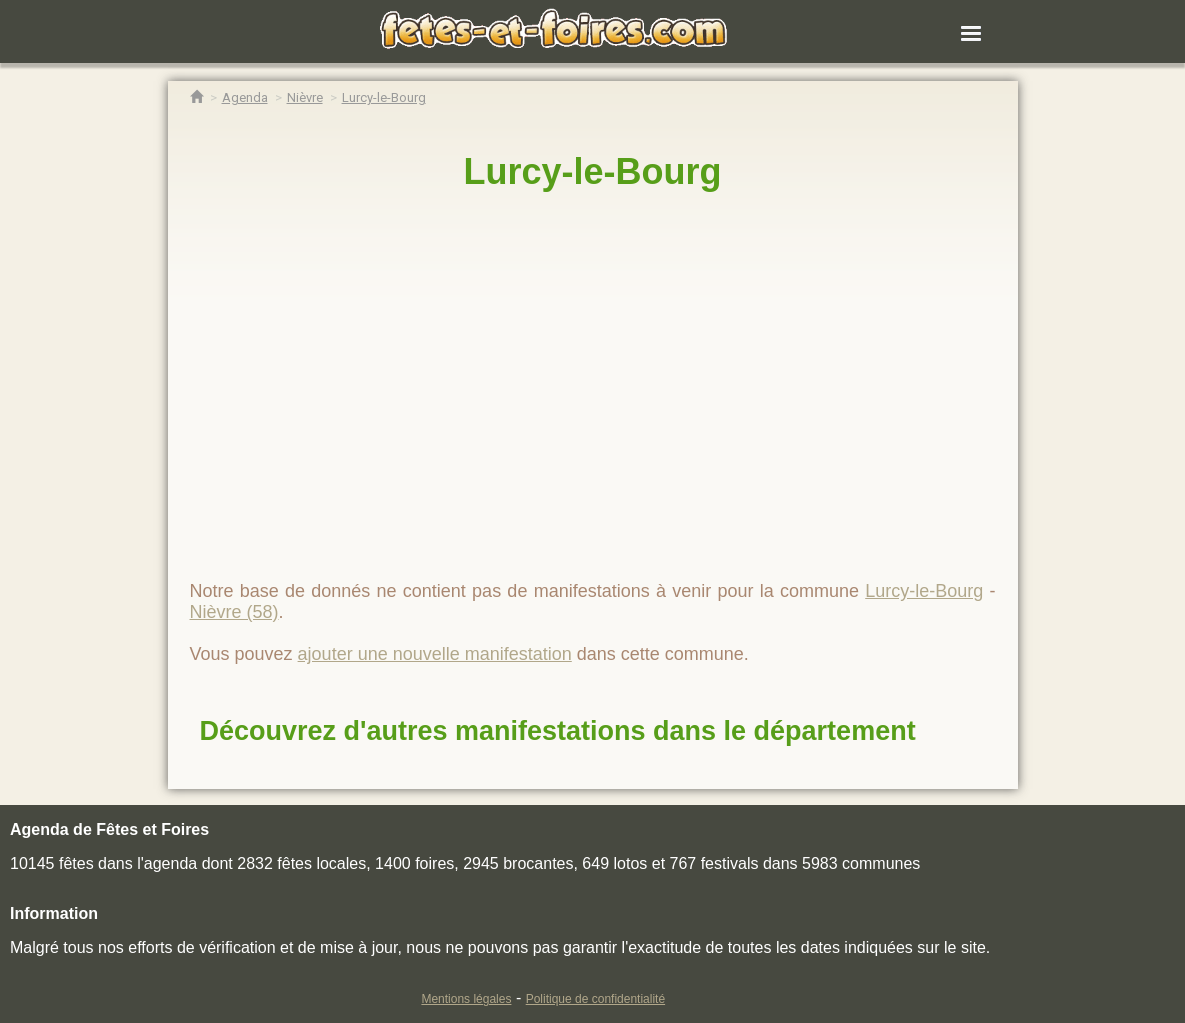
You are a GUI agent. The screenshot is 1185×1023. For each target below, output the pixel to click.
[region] (593, 377)
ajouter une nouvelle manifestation (435, 654)
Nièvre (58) (234, 612)
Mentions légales (466, 999)
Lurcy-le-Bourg (592, 171)
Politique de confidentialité (595, 999)
